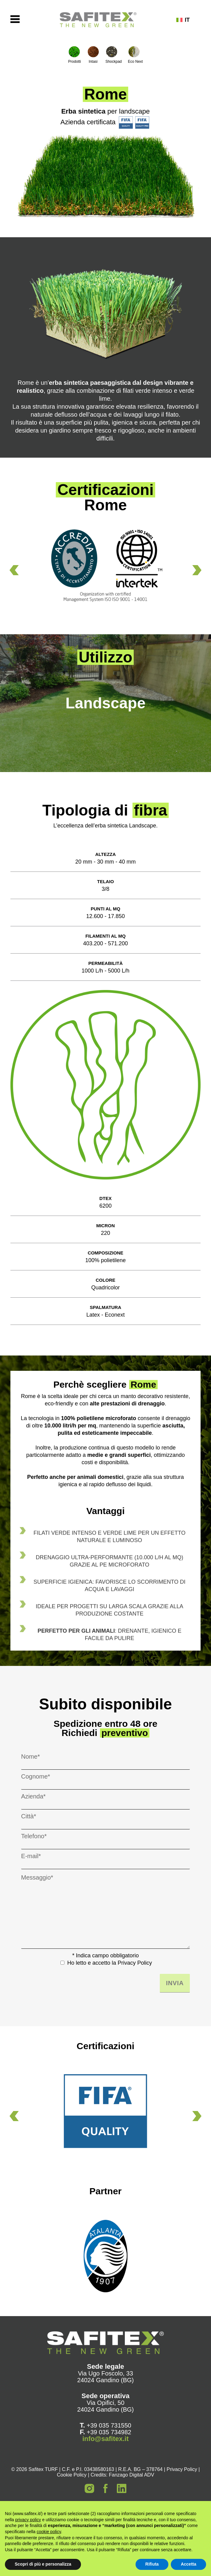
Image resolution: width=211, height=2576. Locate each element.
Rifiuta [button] (152, 2564)
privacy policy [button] (28, 2519)
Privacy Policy (134, 1963)
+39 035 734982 (109, 2432)
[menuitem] (188, 19)
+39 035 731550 (109, 2425)
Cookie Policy (71, 2474)
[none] (188, 19)
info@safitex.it (105, 2439)
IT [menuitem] (187, 20)
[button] (14, 570)
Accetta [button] (188, 2564)
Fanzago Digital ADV (131, 2474)
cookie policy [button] (49, 2531)
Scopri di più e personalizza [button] (43, 2564)
